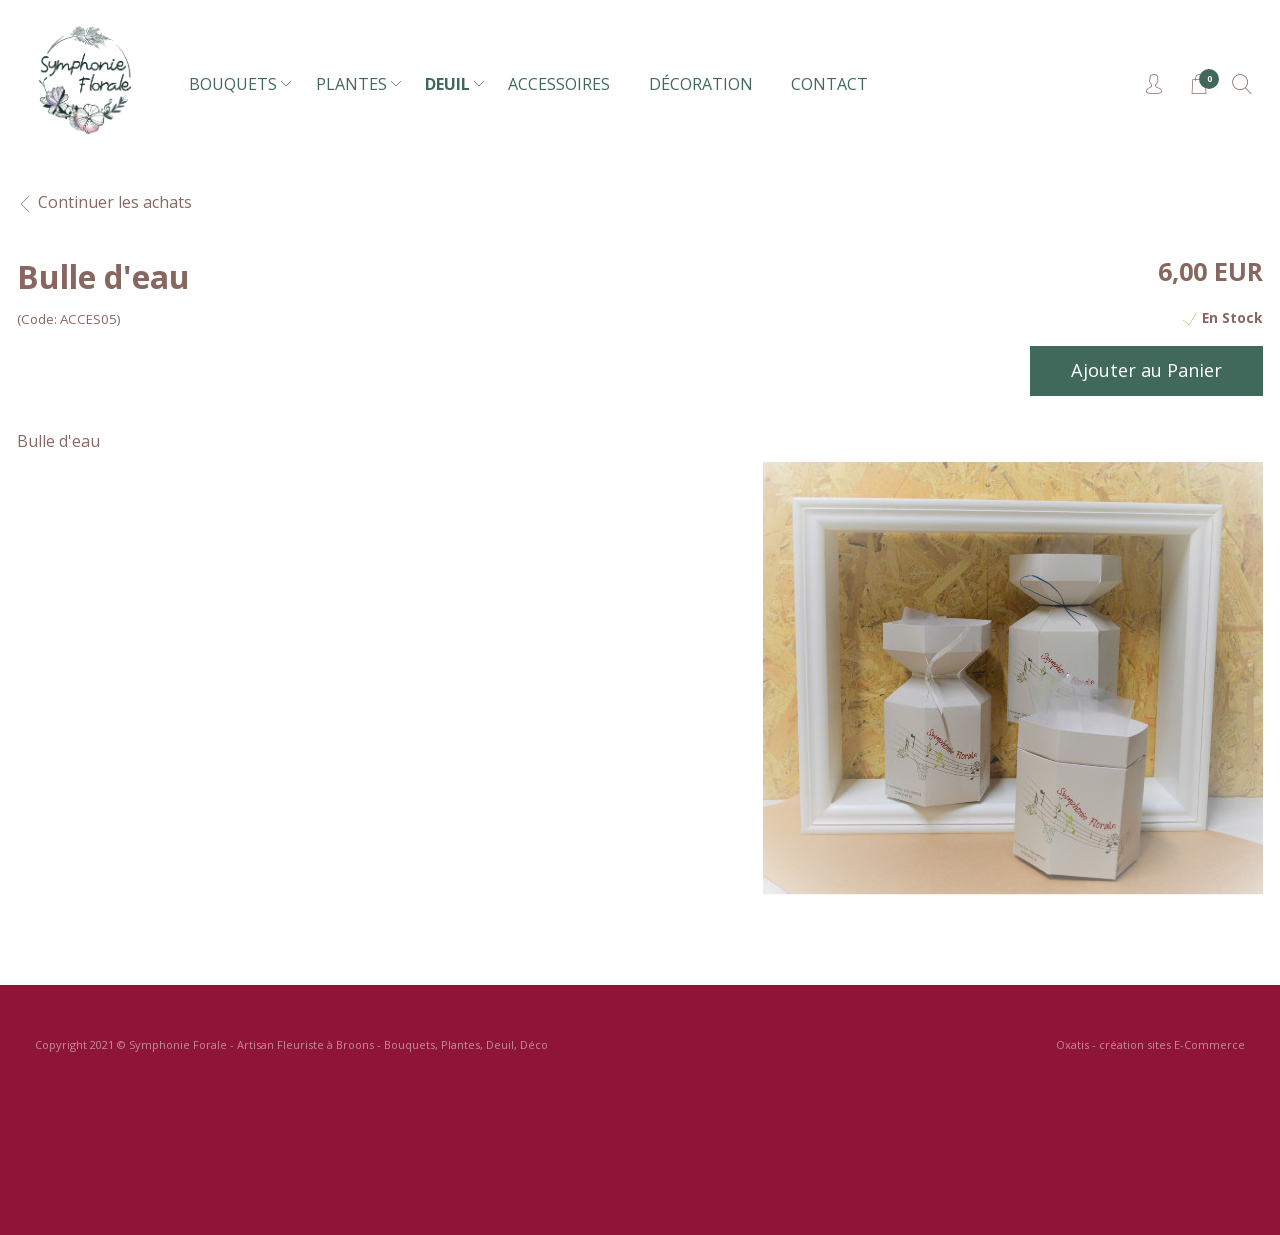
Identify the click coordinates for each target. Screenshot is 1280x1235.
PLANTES (351, 84)
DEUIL (447, 84)
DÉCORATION (701, 84)
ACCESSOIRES (559, 84)
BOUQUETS (233, 84)
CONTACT (829, 84)
